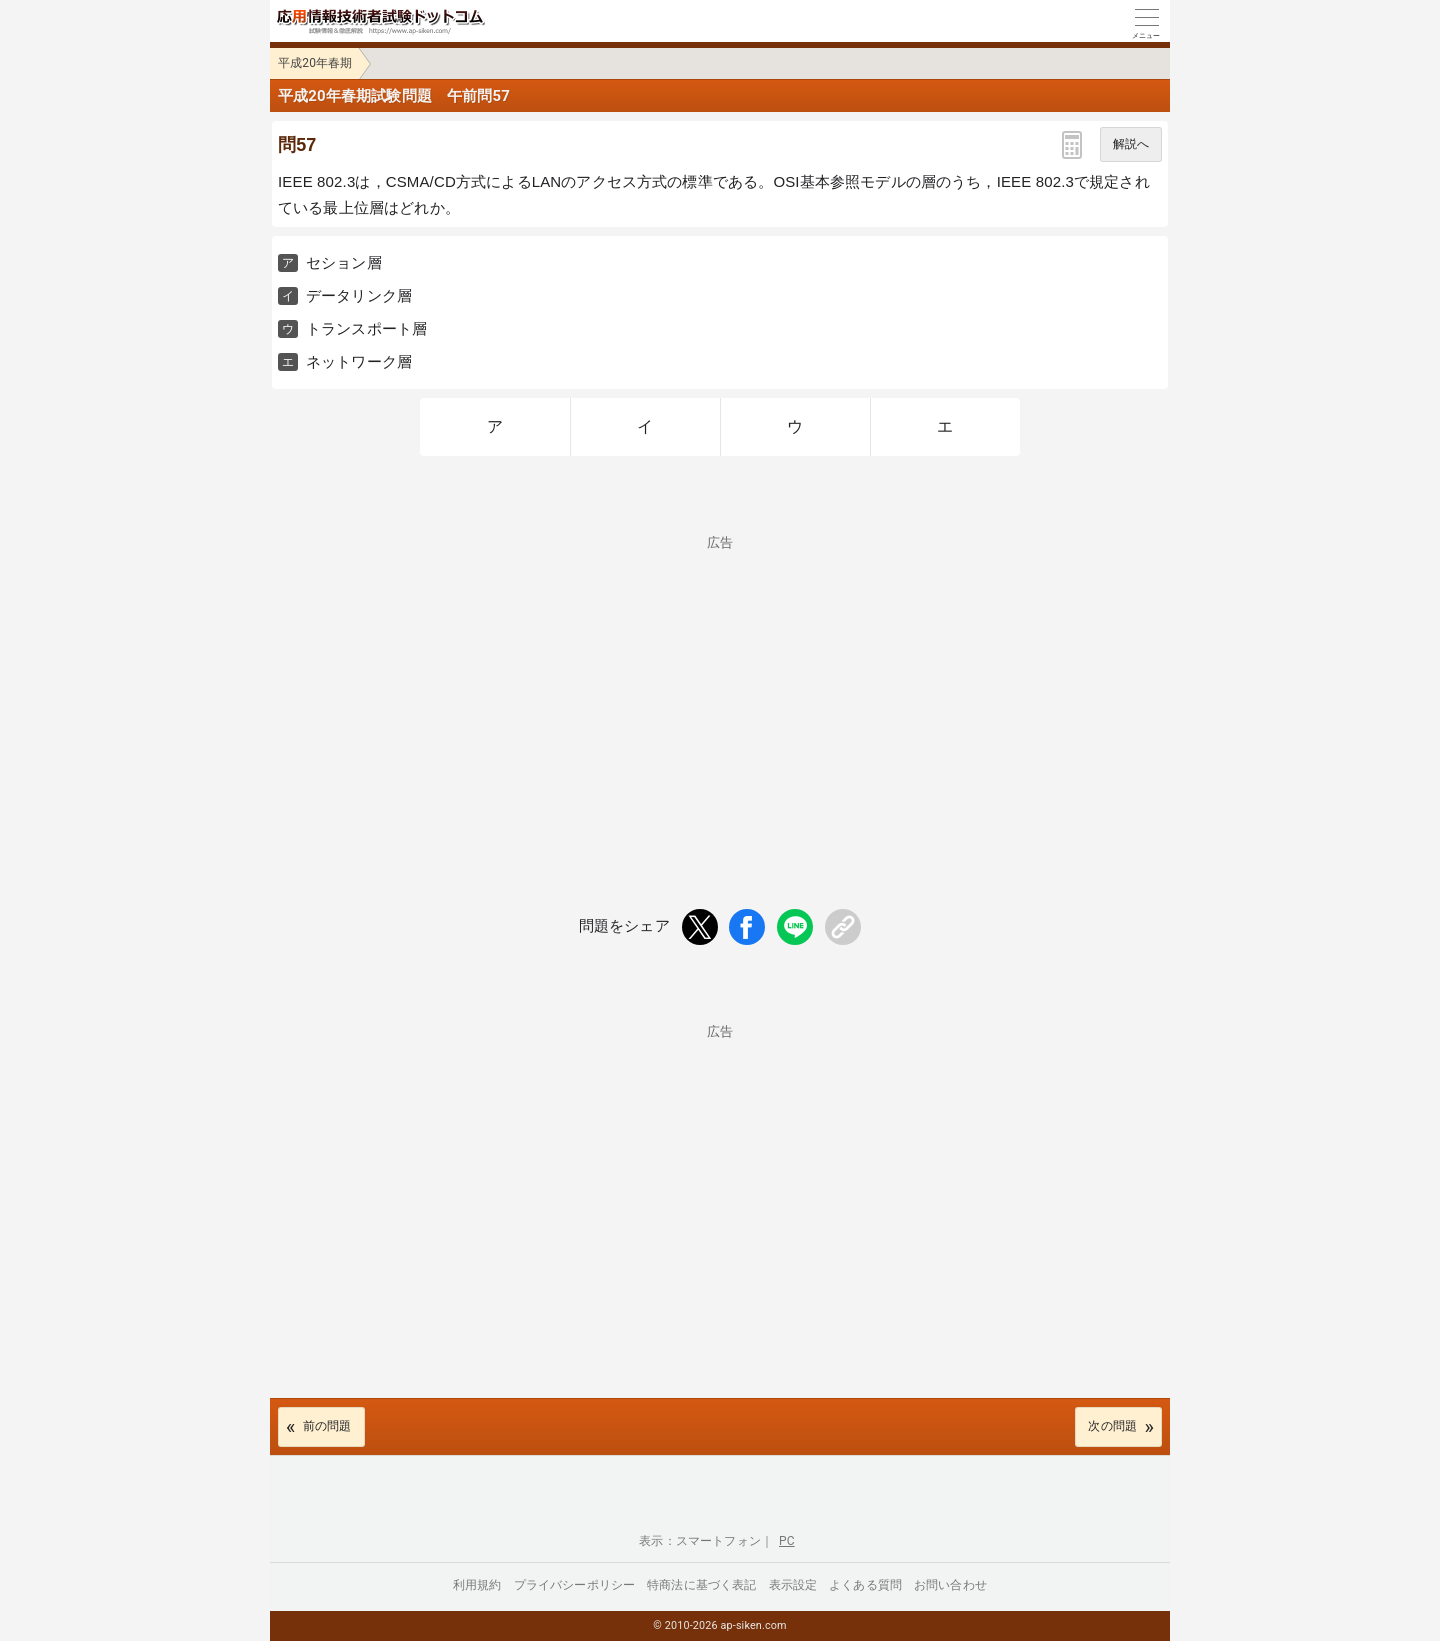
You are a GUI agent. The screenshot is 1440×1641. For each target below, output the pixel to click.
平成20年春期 (315, 63)
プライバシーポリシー (575, 1585)
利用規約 (477, 1585)
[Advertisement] (720, 689)
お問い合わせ (950, 1585)
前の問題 (327, 1426)
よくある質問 (865, 1585)
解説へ (1131, 144)
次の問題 (1112, 1426)
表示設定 (793, 1585)
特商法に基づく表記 (701, 1585)
